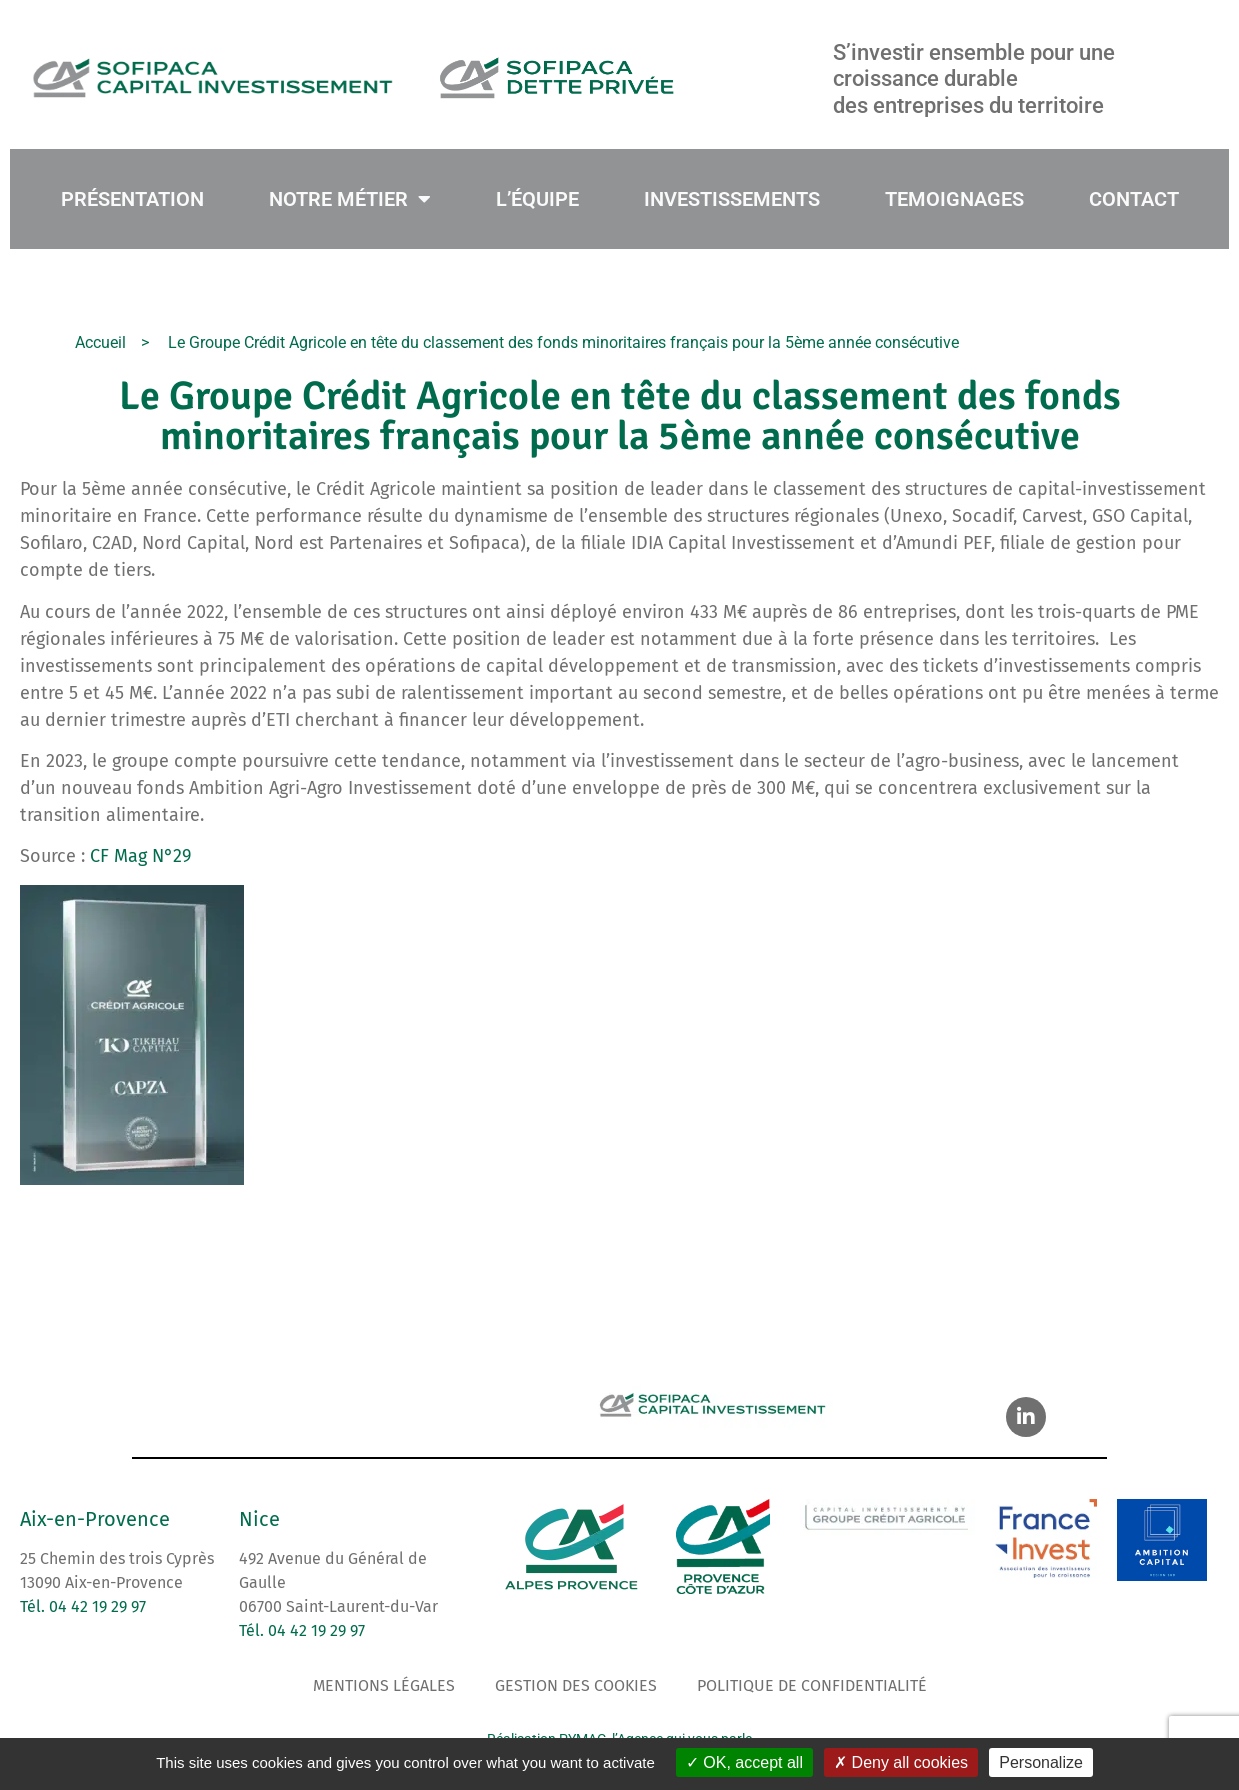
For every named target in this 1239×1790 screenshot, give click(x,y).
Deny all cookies (901, 1762)
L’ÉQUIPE (537, 199)
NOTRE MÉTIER (350, 199)
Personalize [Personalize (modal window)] (1041, 1762)
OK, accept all (744, 1762)
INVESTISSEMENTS (732, 199)
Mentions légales (384, 1685)
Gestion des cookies (576, 1685)
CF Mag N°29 (140, 856)
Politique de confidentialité (812, 1685)
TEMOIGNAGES (954, 199)
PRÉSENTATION (132, 199)
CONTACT (1134, 199)
